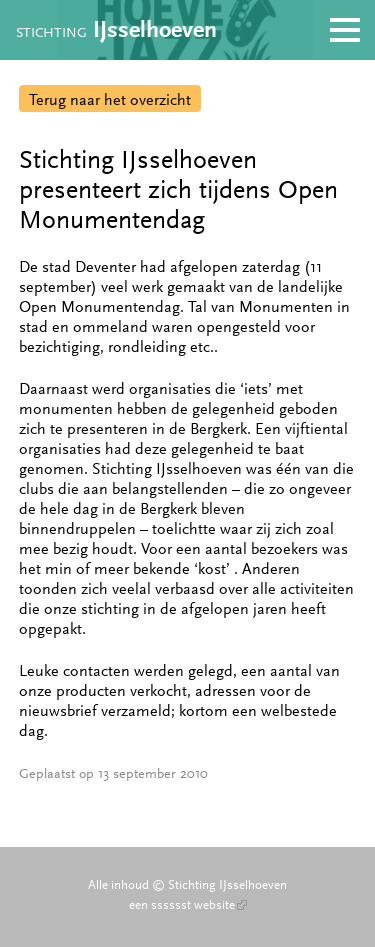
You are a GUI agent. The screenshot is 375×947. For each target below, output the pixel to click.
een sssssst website (188, 905)
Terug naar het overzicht (110, 99)
